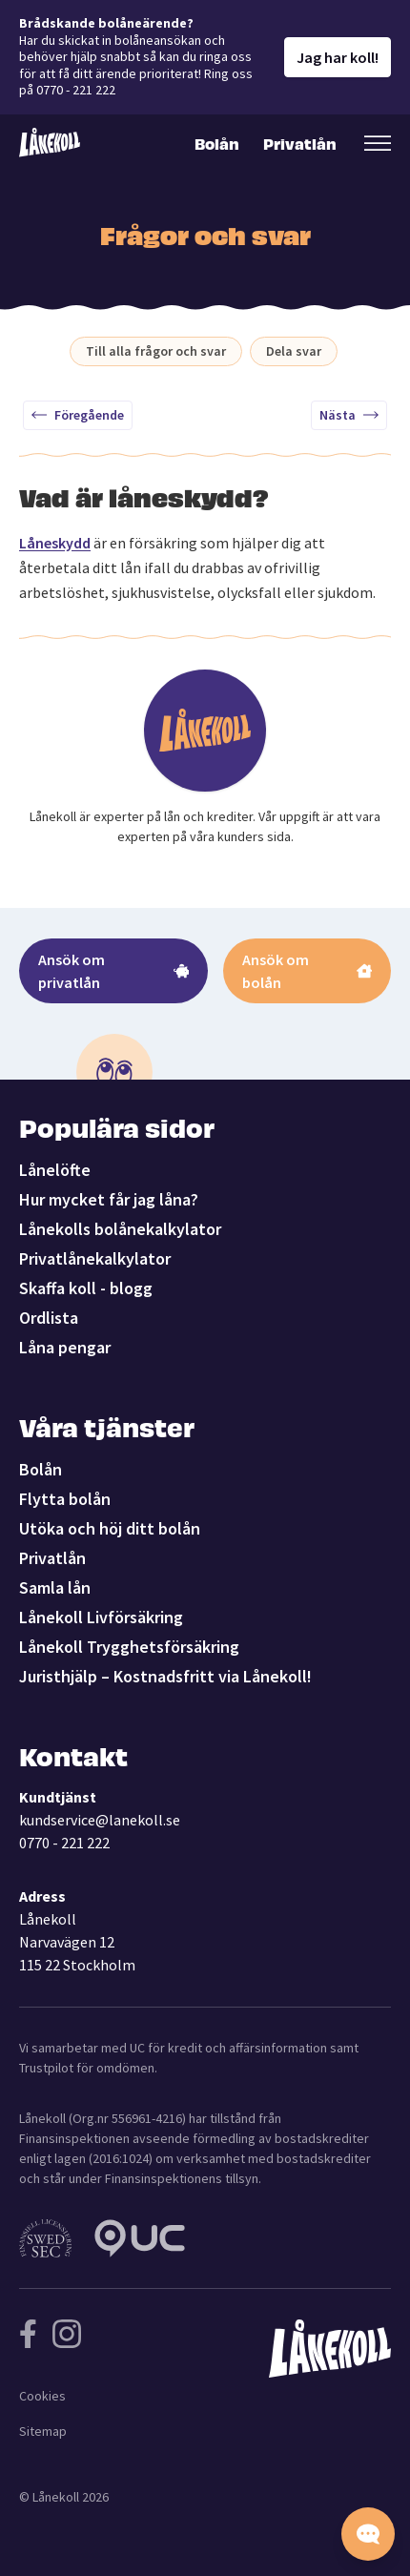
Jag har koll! (338, 57)
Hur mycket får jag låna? (108, 1199)
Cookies (42, 2395)
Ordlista (48, 1318)
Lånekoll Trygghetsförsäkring (129, 1647)
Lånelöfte (55, 1170)
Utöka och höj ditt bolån (109, 1528)
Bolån (217, 143)
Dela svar (293, 351)
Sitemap (43, 2431)
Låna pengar (65, 1347)
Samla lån (55, 1587)
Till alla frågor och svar (156, 351)
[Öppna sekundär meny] (377, 143)
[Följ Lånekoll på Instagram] (66, 2333)
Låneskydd (55, 542)
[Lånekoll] (49, 142)
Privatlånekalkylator (95, 1258)
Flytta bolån (65, 1499)
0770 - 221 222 (64, 1842)
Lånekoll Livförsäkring (101, 1617)
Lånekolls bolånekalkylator (120, 1229)
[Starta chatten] (368, 2534)
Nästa (349, 414)
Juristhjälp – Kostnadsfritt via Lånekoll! (165, 1676)
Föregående (77, 414)
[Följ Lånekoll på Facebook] (28, 2333)
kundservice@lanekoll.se (99, 1819)
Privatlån (298, 143)
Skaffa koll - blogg (86, 1288)
